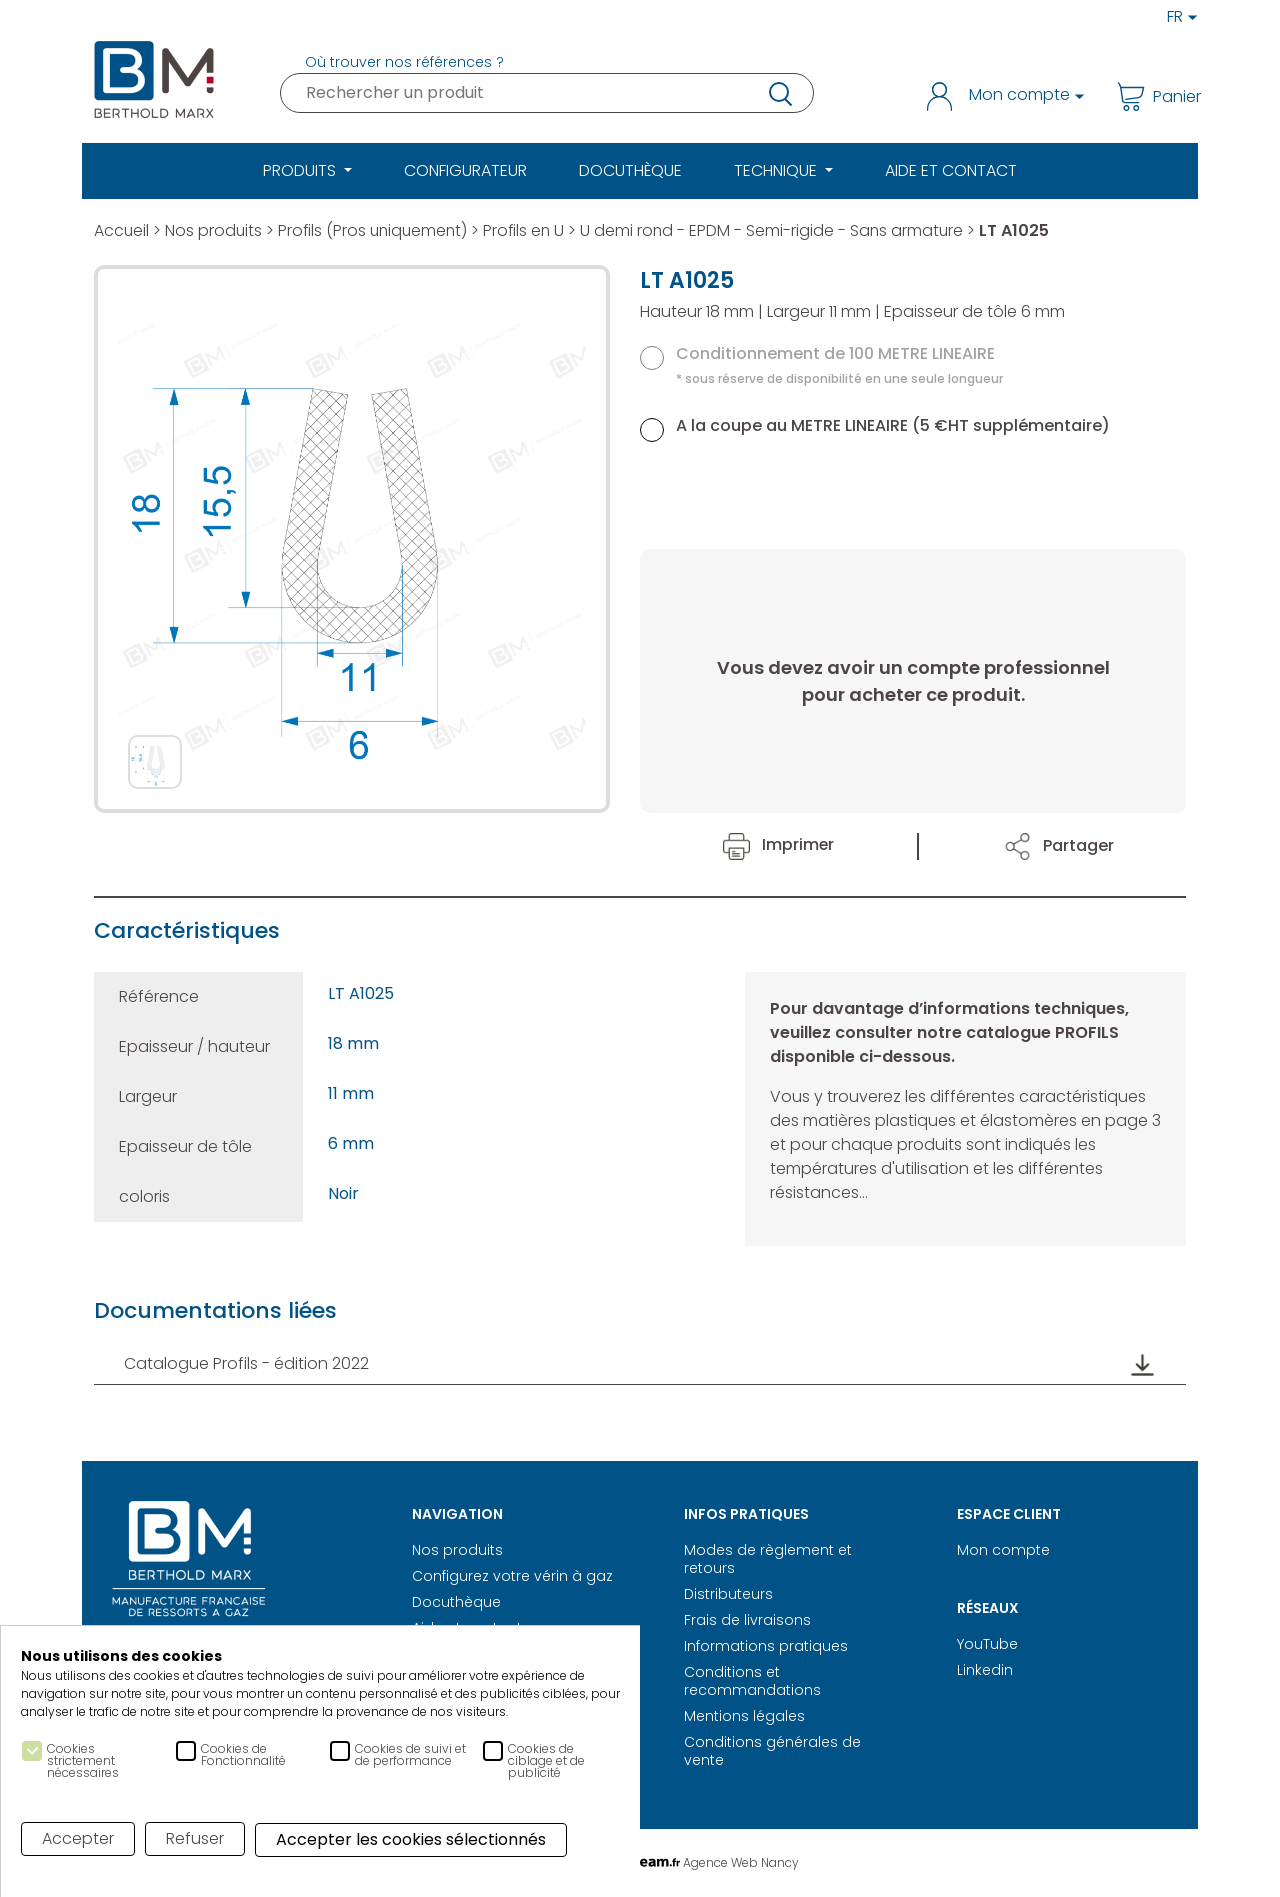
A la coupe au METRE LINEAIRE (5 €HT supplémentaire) (893, 425)
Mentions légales (744, 1716)
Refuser (195, 1838)
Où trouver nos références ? (404, 62)
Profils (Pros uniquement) (377, 230)
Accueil (122, 230)
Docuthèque (630, 170)
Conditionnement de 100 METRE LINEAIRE (839, 364)
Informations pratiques (766, 1646)
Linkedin (985, 1670)
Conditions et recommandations (752, 1681)
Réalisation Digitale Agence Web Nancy (640, 1862)
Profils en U (531, 230)
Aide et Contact (951, 170)
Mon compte (1003, 1550)
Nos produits (215, 230)
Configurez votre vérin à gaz (512, 1576)
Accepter (78, 1838)
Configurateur (465, 170)
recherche (779, 93)
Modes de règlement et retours (768, 1559)
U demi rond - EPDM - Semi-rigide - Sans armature (782, 230)
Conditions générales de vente (772, 1751)
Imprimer (779, 844)
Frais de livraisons (747, 1620)
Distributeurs (728, 1594)
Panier (1151, 96)
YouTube (987, 1644)
